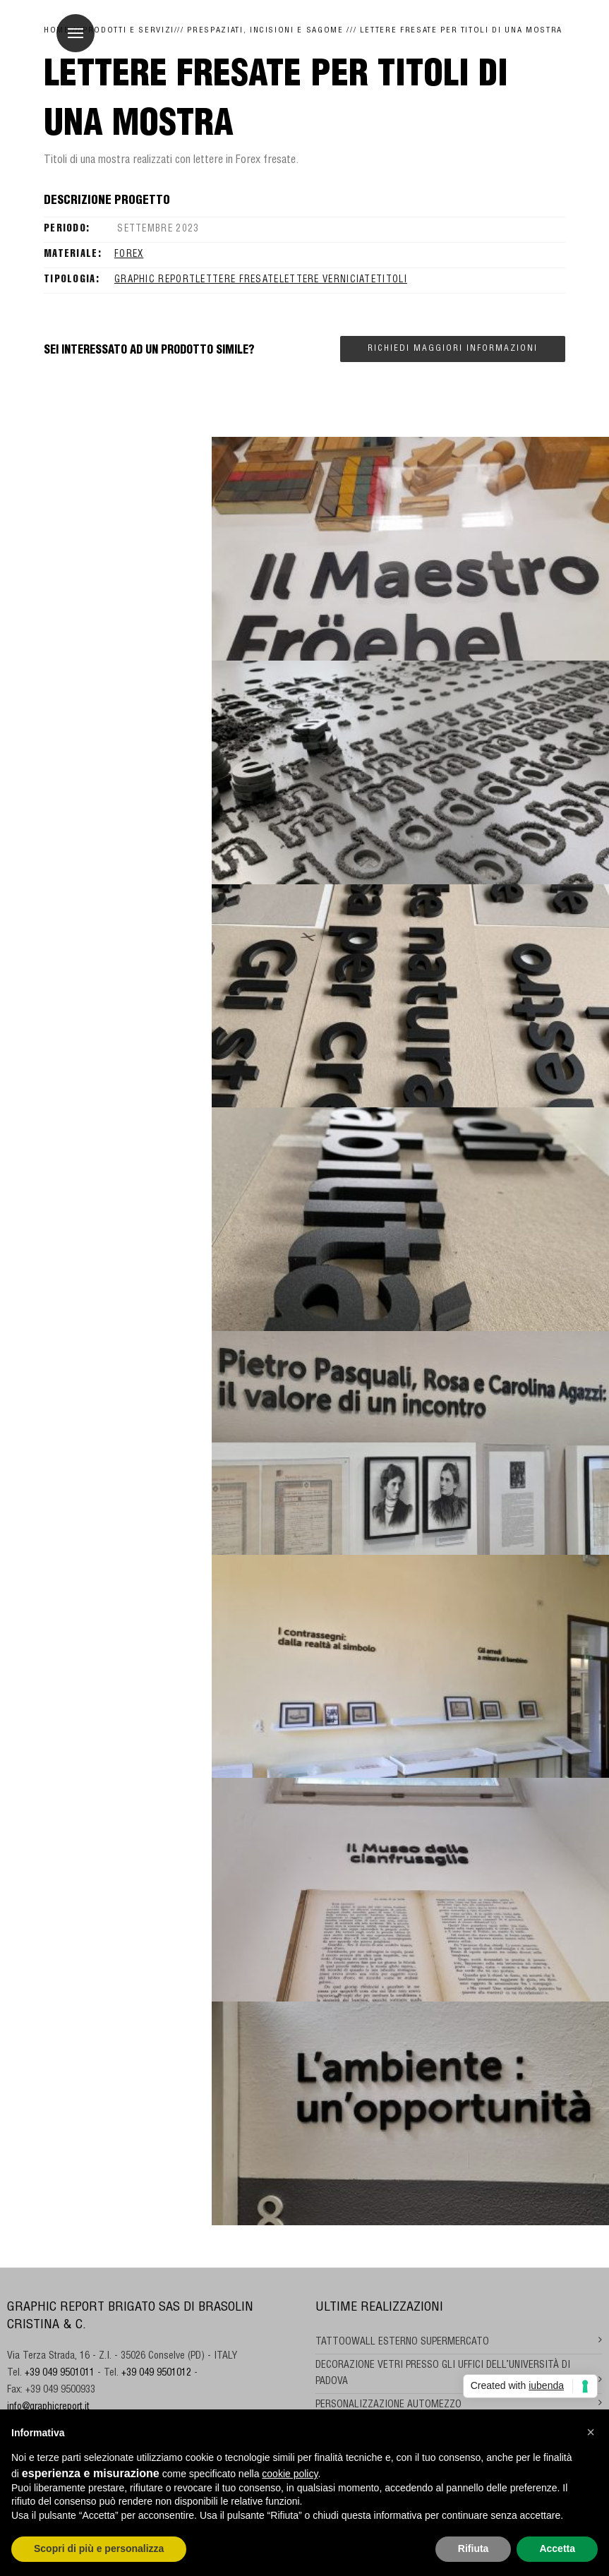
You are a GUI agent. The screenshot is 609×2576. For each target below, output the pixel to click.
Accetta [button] (557, 2548)
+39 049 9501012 (156, 2373)
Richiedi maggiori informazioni (453, 348)
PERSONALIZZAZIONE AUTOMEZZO (388, 2405)
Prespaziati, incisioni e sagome (265, 31)
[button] (590, 2432)
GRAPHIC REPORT (154, 280)
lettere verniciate (327, 280)
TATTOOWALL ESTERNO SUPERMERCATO (402, 2342)
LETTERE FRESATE (237, 280)
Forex (129, 255)
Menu (69, 25)
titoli (391, 280)
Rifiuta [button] (473, 2548)
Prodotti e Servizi (128, 31)
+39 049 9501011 (60, 2373)
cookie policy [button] (290, 2473)
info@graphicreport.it (48, 2407)
